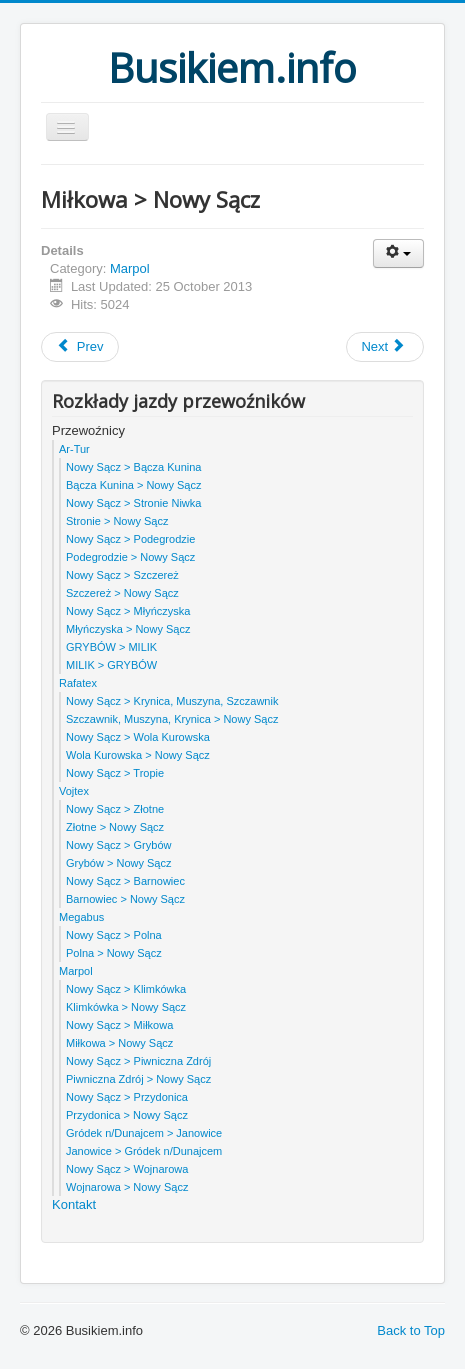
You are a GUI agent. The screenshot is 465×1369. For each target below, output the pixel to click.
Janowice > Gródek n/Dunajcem (144, 1151)
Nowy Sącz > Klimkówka (126, 989)
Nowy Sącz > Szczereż (122, 575)
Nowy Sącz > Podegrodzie (130, 539)
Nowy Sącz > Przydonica (127, 1097)
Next (383, 346)
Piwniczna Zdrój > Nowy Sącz (138, 1079)
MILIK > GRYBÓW (111, 665)
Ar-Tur (74, 449)
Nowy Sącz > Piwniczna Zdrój (138, 1061)
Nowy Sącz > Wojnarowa (127, 1169)
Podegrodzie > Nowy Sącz (130, 557)
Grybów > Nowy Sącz (118, 863)
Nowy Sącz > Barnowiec (125, 881)
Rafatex (78, 683)
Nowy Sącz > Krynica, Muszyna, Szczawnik (172, 701)
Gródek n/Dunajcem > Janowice (144, 1133)
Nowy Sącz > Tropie (115, 773)
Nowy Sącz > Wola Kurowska (138, 737)
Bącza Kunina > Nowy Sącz (133, 485)
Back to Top (411, 1330)
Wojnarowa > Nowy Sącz (127, 1187)
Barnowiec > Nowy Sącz (125, 899)
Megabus (81, 917)
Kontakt (74, 1204)
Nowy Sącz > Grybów (118, 845)
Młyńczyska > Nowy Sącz (128, 629)
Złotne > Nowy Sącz (115, 827)
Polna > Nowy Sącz (114, 953)
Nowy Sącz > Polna (114, 935)
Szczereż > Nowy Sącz (122, 593)
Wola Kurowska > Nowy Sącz (138, 755)
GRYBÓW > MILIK (111, 647)
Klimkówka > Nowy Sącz (126, 1007)
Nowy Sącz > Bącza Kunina (133, 467)
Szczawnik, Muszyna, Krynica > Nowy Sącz (172, 719)
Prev (80, 346)
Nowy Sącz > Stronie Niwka (133, 503)
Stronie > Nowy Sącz (117, 521)
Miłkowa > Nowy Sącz (119, 1043)
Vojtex (74, 791)
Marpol (130, 268)
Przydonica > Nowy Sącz (127, 1115)
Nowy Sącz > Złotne (115, 809)
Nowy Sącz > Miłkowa (119, 1025)
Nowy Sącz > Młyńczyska (128, 611)
